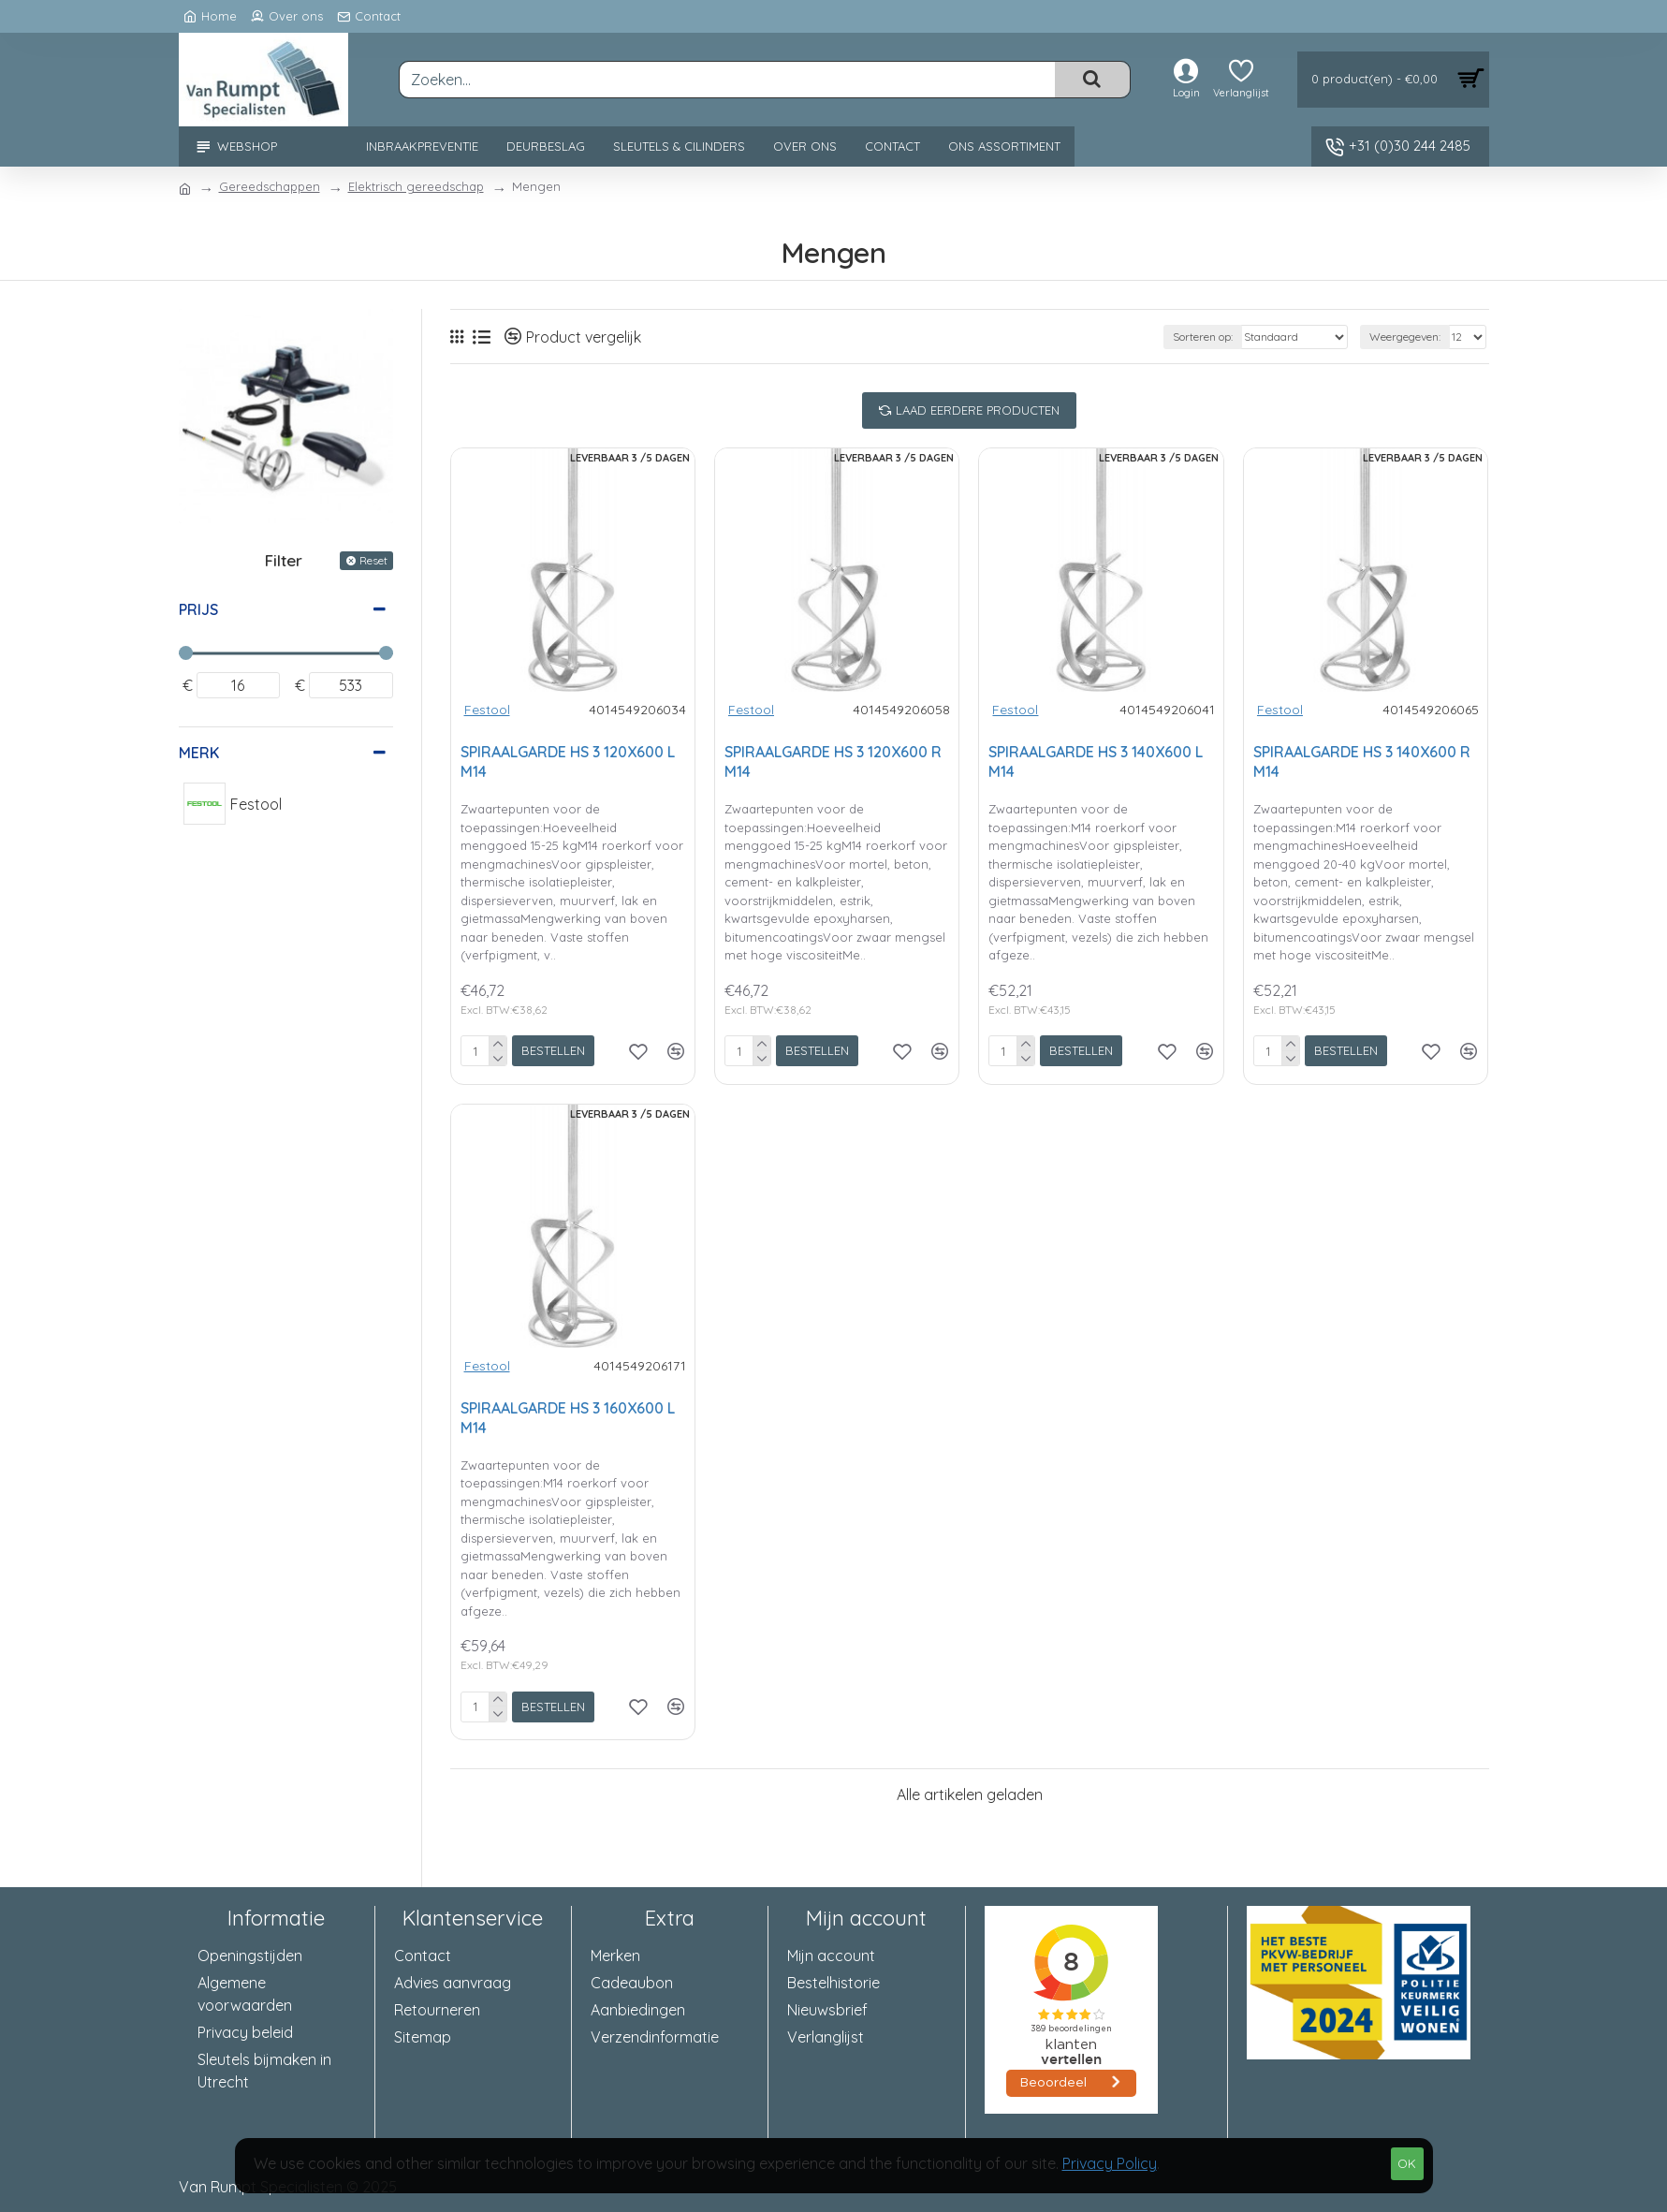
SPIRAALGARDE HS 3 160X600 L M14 (568, 1418)
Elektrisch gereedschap (416, 186)
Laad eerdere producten (978, 410)
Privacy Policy (1109, 2163)
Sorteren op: (1203, 337)
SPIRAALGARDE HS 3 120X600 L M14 (568, 761)
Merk (199, 752)
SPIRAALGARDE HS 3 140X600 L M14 (1095, 761)
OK (1406, 2163)
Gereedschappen (269, 186)
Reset (373, 560)
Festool (487, 709)
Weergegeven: (1404, 337)
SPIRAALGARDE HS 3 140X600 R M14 (1361, 761)
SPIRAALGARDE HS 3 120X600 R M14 (833, 761)
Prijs (198, 609)
